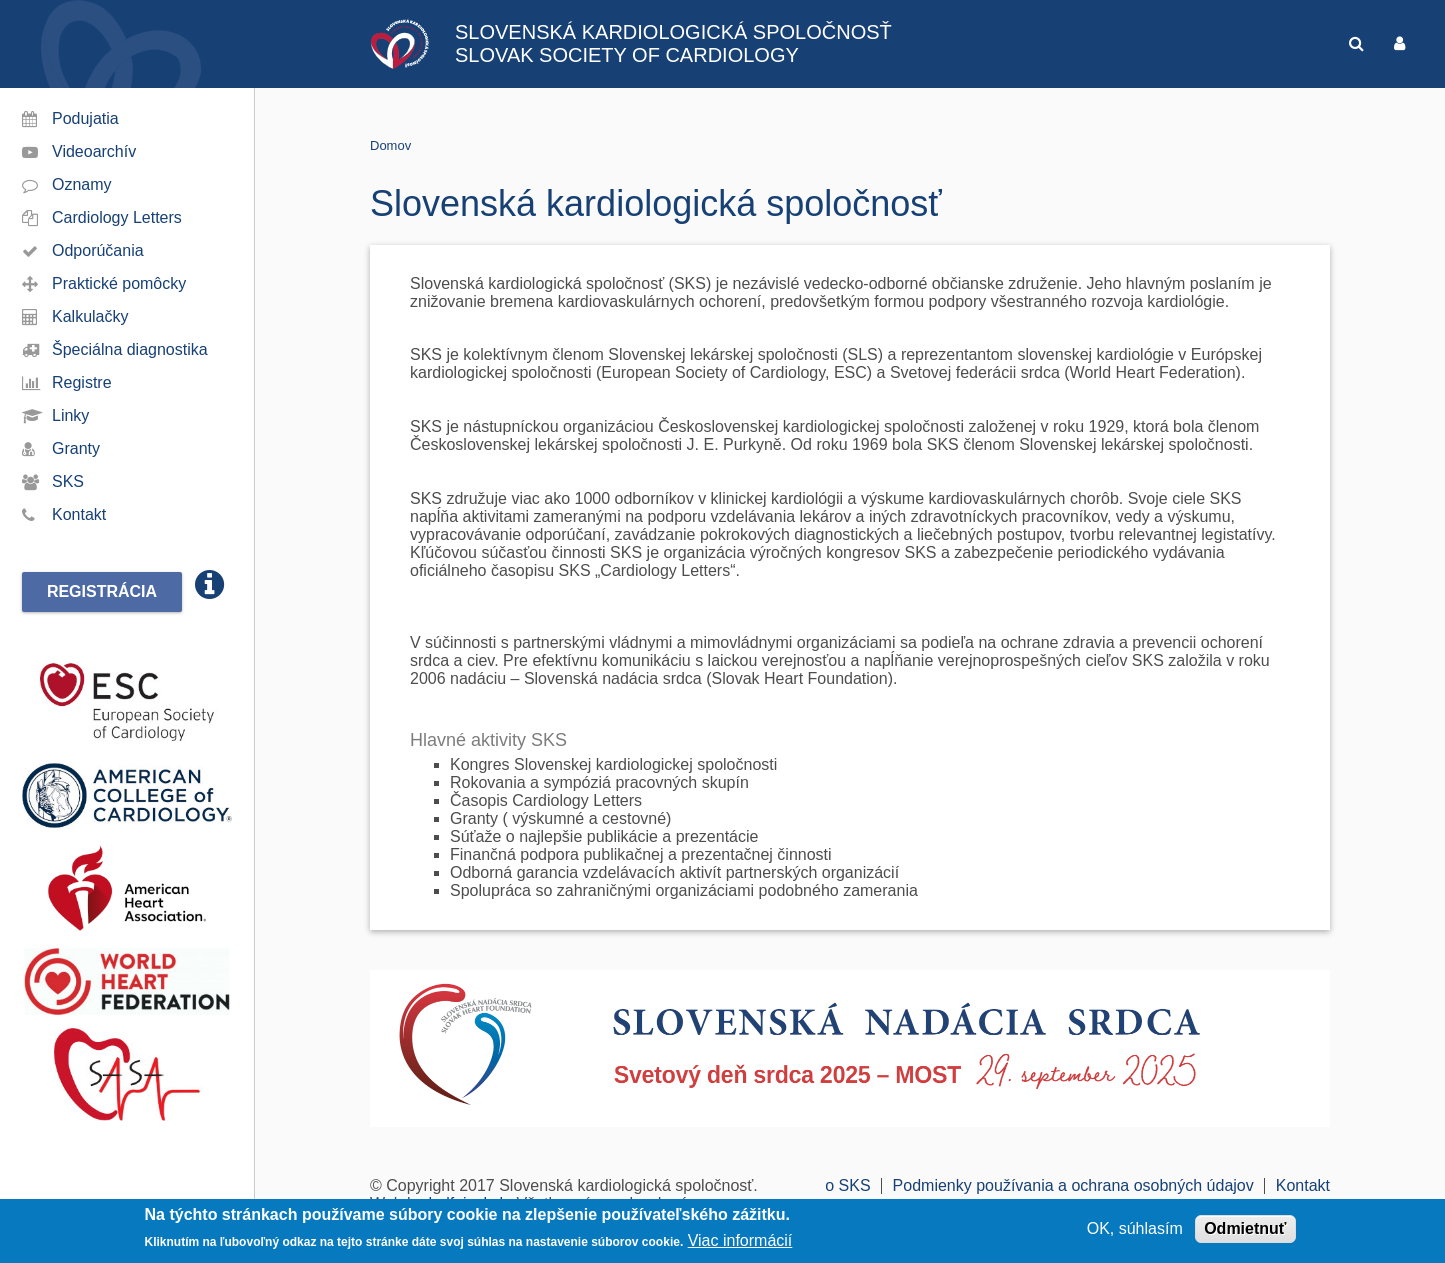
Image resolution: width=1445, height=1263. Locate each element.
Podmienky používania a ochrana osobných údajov (1073, 1185)
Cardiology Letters (117, 217)
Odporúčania (98, 250)
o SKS (847, 1185)
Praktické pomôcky (119, 283)
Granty (76, 448)
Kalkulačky (90, 316)
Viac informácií (740, 1241)
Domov (390, 145)
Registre (82, 382)
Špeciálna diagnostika (130, 349)
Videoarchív (94, 151)
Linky (70, 415)
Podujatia (85, 118)
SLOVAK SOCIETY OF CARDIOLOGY (627, 55)
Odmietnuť (1245, 1229)
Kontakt (79, 514)
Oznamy (82, 184)
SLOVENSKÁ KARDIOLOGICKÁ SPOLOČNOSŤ (673, 32)
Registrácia (102, 591)
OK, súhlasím (1135, 1229)
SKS (68, 481)
